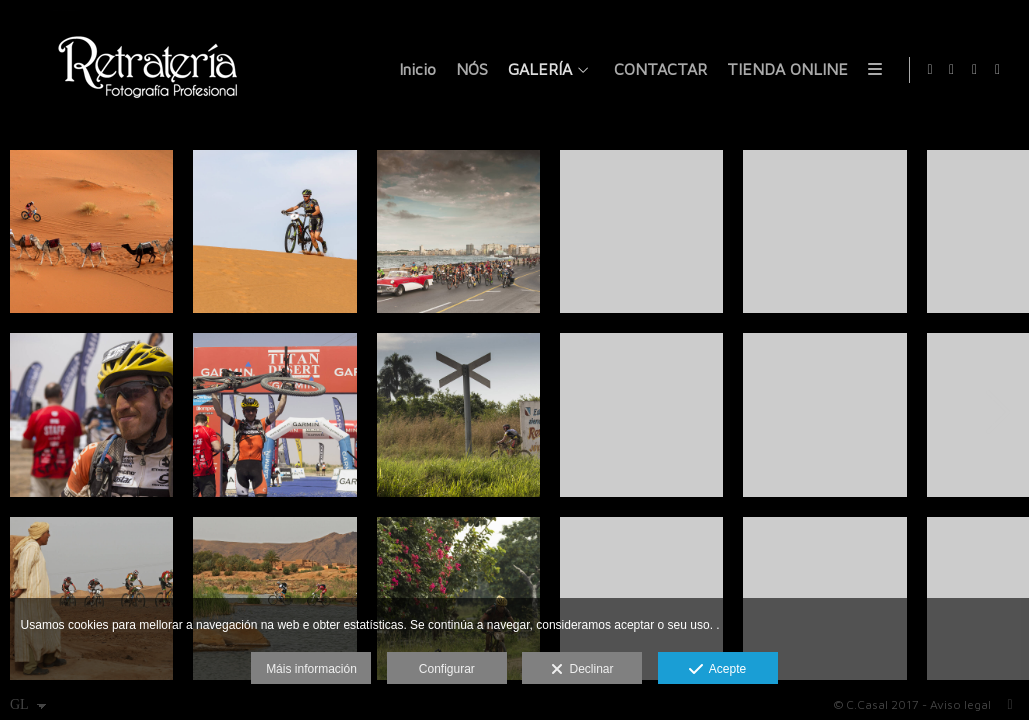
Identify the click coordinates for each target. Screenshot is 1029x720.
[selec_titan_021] (274, 414)
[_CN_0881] (458, 414)
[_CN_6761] (824, 414)
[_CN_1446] (824, 231)
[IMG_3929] (91, 231)
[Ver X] (975, 70)
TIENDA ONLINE (784, 69)
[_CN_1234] (641, 414)
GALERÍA (537, 69)
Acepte (717, 670)
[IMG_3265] (274, 231)
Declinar (582, 670)
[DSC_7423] (458, 231)
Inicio (414, 69)
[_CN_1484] (641, 231)
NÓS (469, 69)
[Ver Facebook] (952, 70)
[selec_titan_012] (91, 414)
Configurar (447, 669)
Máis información (311, 669)
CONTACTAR (657, 69)
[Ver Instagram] (998, 70)
